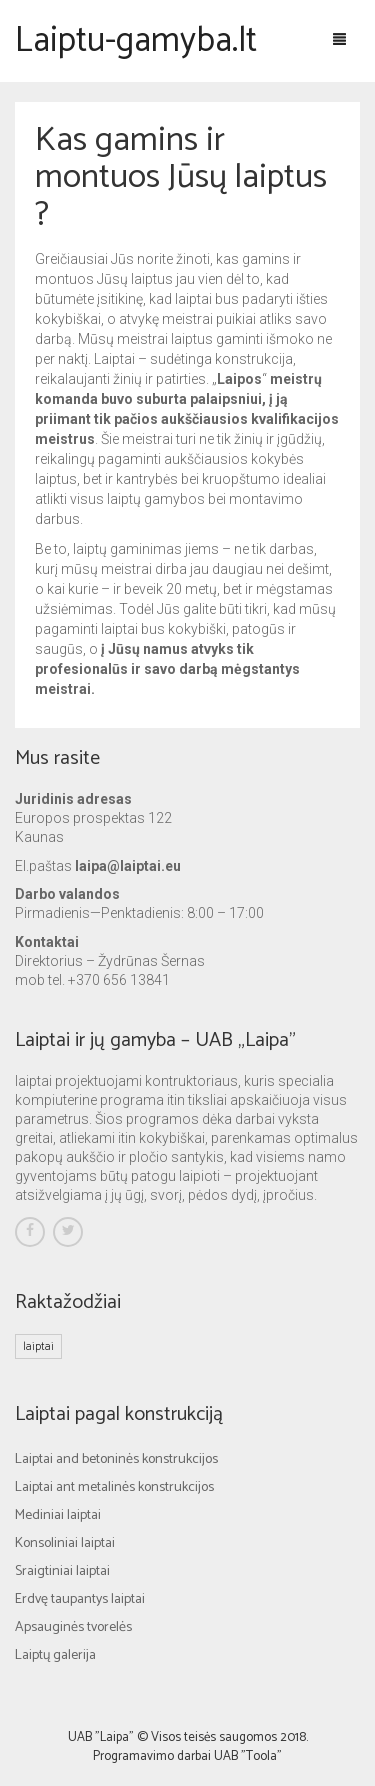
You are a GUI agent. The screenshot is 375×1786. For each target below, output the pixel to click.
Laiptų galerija (55, 1655)
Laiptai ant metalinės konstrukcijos (114, 1487)
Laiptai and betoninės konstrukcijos (116, 1459)
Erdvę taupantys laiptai (80, 1599)
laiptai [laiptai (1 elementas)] (38, 1346)
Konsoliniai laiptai (65, 1543)
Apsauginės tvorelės (73, 1627)
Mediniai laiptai (58, 1515)
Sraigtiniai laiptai (62, 1571)
